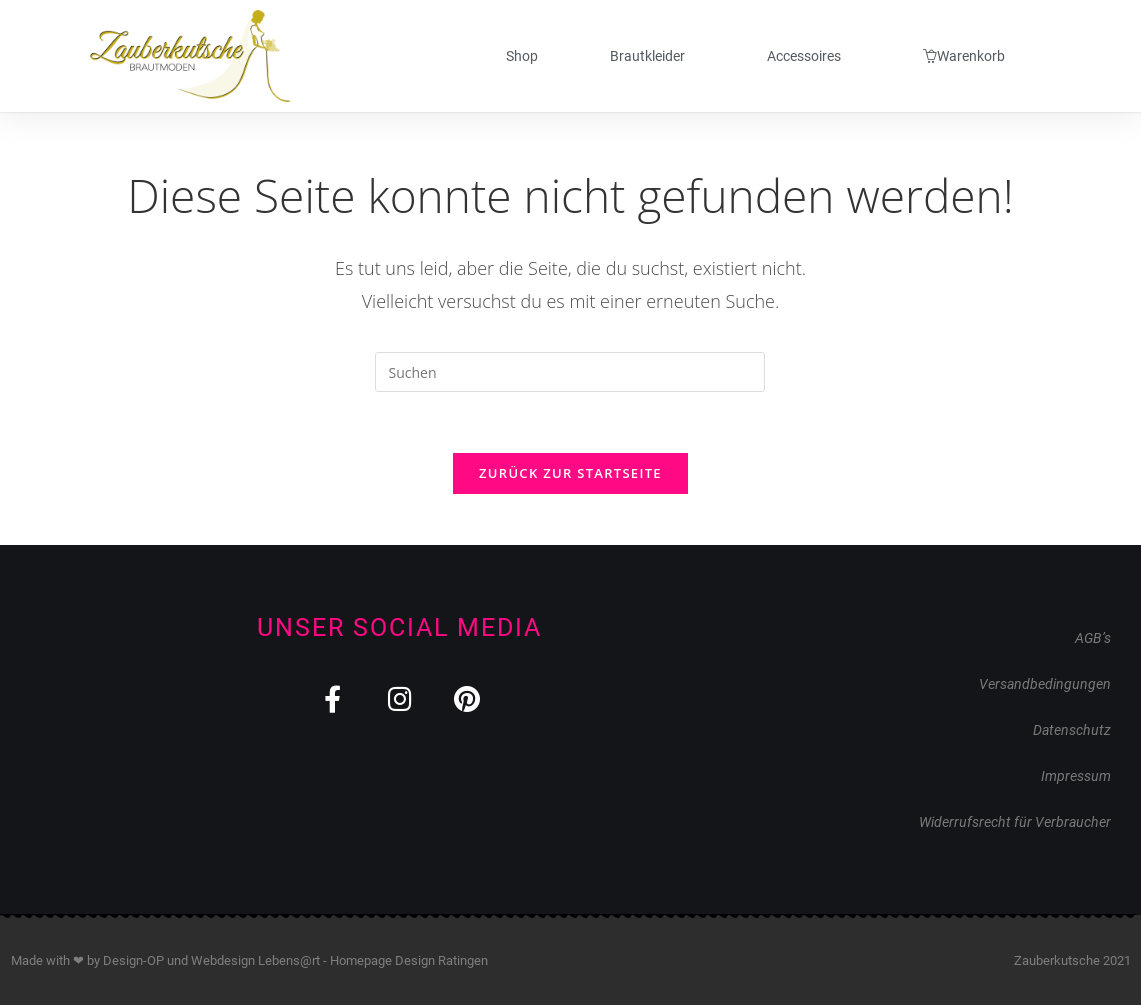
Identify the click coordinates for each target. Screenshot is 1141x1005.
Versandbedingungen (1045, 684)
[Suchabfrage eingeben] (570, 372)
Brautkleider (652, 56)
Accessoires (809, 56)
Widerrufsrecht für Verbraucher (1015, 822)
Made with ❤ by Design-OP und (101, 960)
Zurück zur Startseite (570, 473)
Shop (522, 56)
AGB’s (1093, 638)
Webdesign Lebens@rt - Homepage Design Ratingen (339, 960)
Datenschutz (1072, 730)
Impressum (1076, 776)
